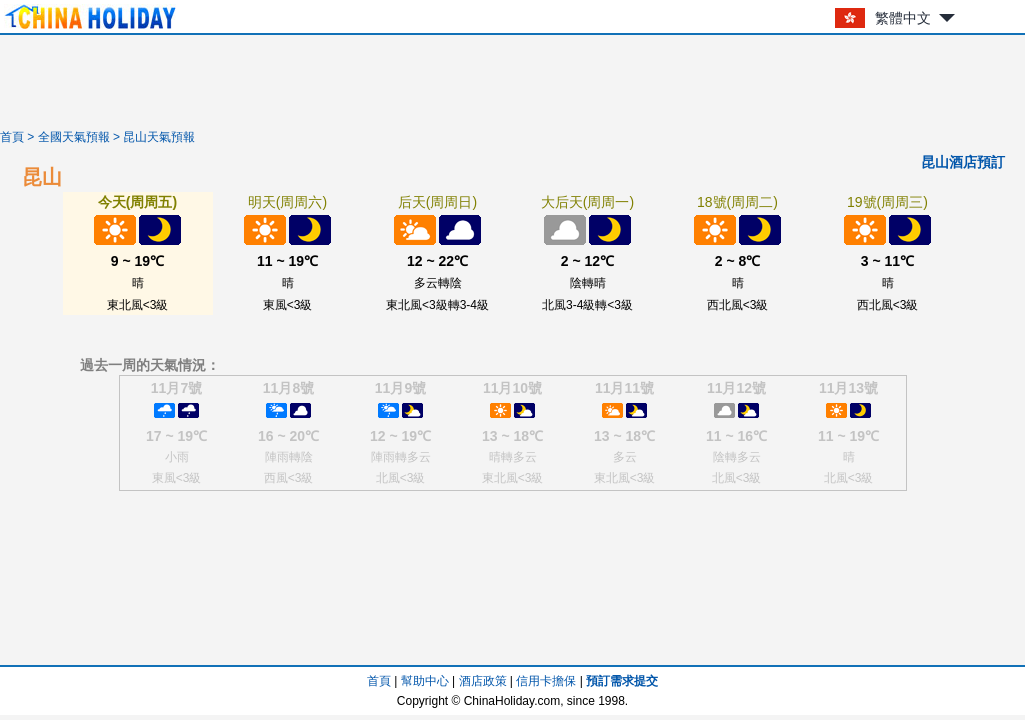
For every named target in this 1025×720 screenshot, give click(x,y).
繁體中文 (903, 18)
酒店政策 (483, 681)
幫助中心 (425, 681)
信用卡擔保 (546, 681)
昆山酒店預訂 (963, 162)
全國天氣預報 (74, 137)
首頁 (12, 137)
